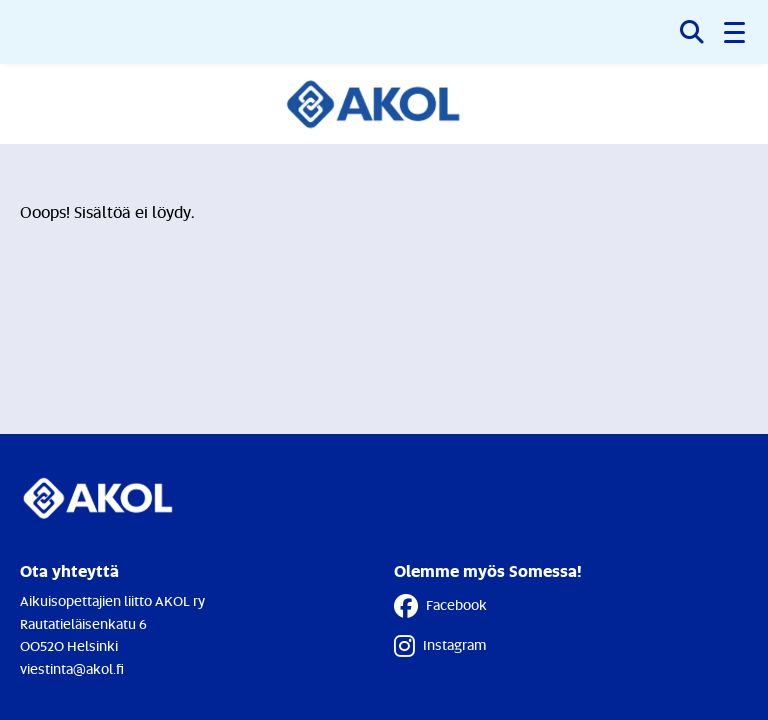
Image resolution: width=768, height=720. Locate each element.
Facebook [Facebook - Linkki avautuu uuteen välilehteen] (440, 606)
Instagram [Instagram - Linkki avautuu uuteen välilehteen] (440, 646)
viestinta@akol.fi (72, 668)
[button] (736, 32)
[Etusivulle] (384, 104)
